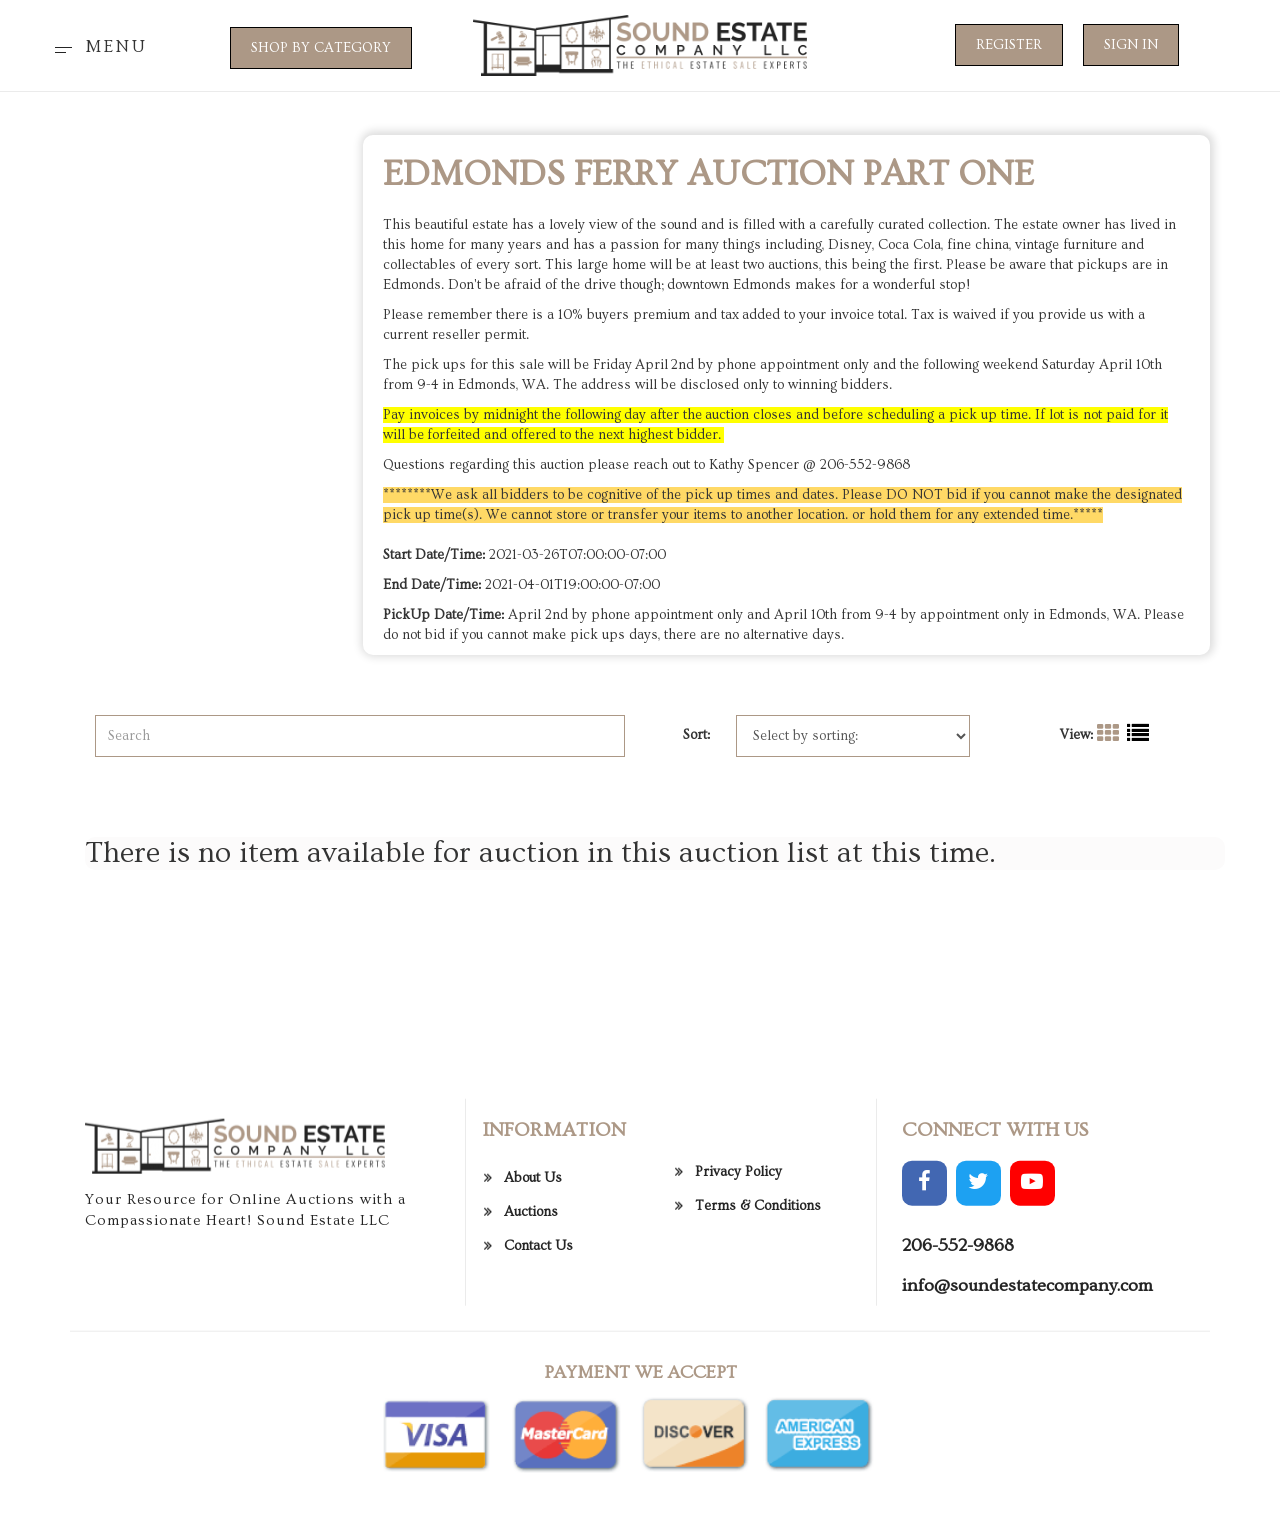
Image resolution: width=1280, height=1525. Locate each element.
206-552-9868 (958, 1430)
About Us (533, 1363)
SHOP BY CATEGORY (321, 48)
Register (1009, 45)
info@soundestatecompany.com (1027, 1470)
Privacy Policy (738, 1358)
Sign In (1131, 45)
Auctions (531, 1397)
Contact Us (538, 1431)
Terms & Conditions (758, 1392)
